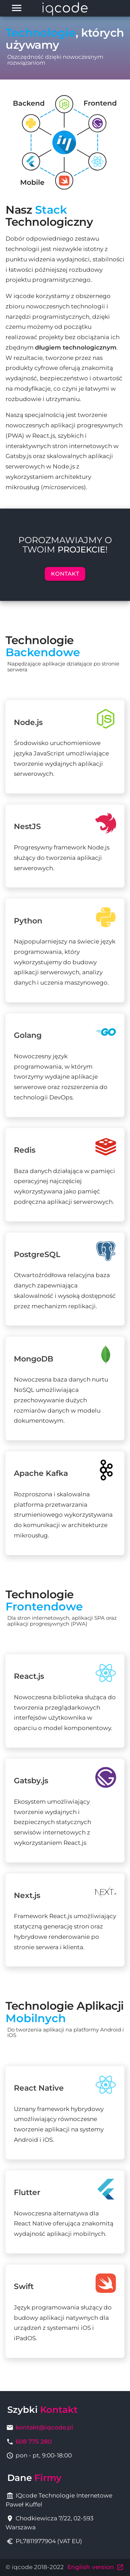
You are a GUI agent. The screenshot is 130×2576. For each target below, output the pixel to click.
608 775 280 (34, 2441)
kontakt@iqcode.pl (44, 2427)
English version (95, 2567)
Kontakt (65, 573)
